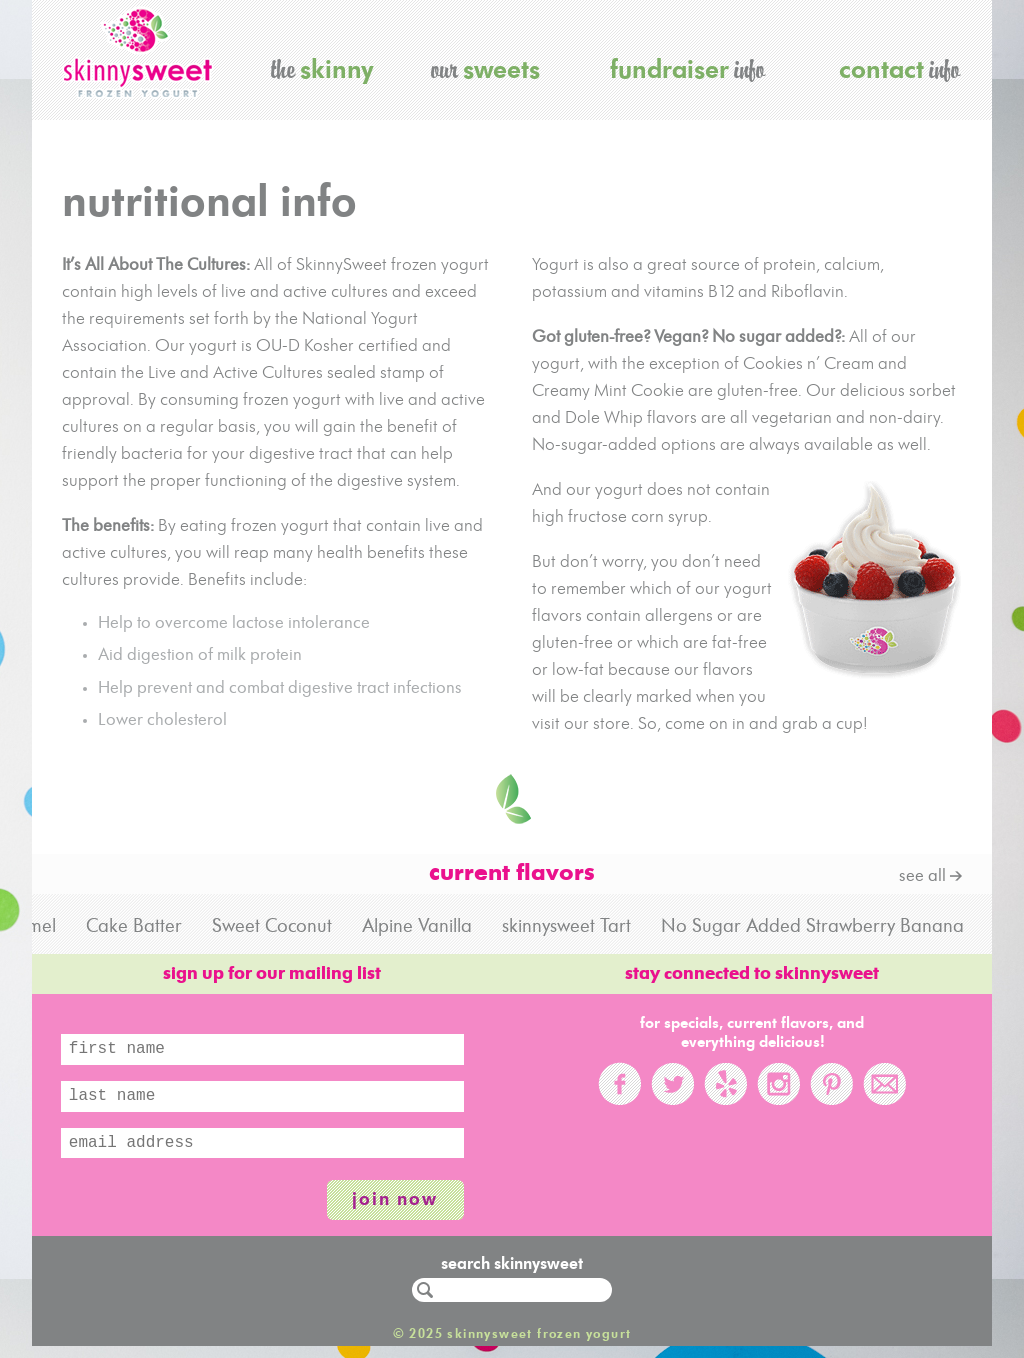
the (322, 68)
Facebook (619, 1083)
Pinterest (831, 1083)
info (687, 68)
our (485, 68)
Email (884, 1083)
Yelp (725, 1083)
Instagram (778, 1083)
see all (922, 876)
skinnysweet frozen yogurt (138, 52)
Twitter (672, 1083)
